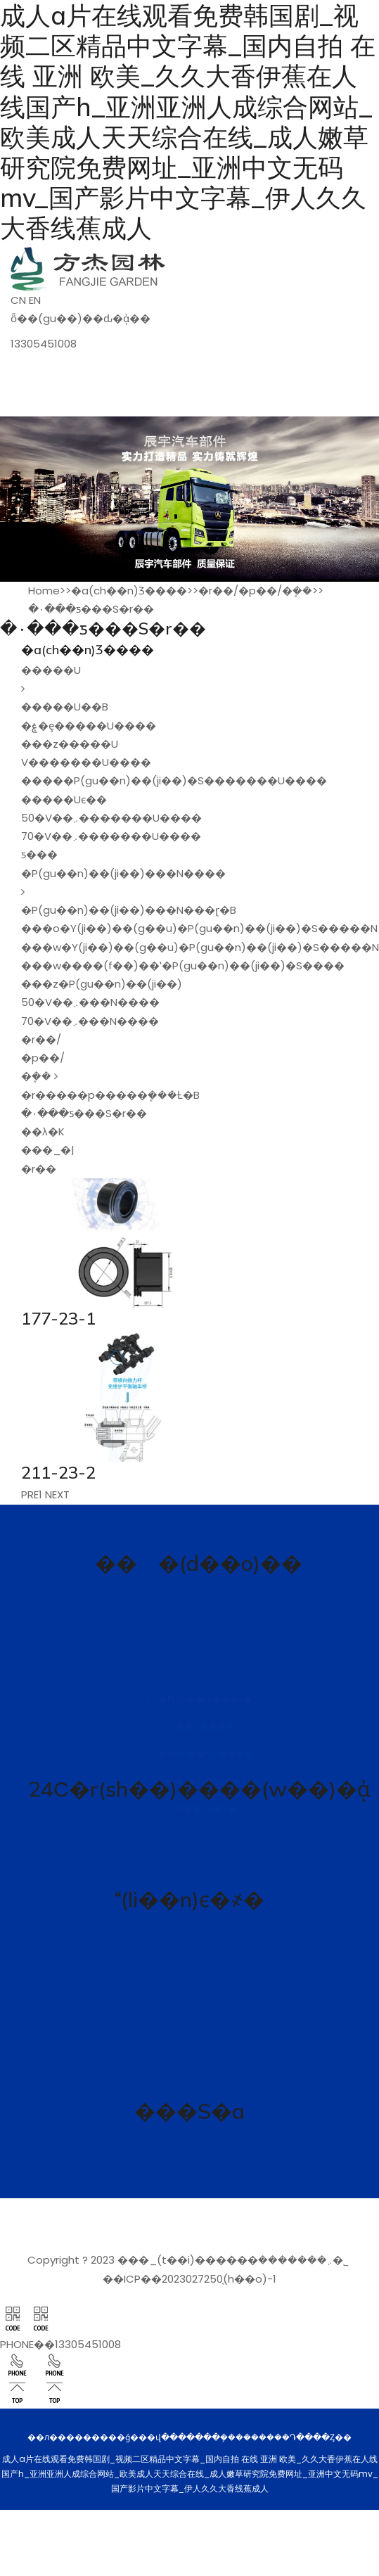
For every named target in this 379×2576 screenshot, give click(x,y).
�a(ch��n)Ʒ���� (129, 590)
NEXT (57, 1494)
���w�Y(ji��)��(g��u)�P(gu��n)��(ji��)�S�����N (200, 947)
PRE (30, 1494)
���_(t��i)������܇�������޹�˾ (233, 2259)
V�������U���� (86, 762)
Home (44, 590)
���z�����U (69, 744)
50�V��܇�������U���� (111, 817)
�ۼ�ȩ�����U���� (88, 725)
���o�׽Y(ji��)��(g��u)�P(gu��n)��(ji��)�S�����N (199, 928)
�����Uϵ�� (64, 799)
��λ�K (43, 1131)
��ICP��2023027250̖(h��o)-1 (189, 2278)
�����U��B (64, 706)
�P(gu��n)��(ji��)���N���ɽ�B (128, 910)
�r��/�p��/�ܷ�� (255, 590)
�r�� (38, 1168)
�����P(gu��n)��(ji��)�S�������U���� (174, 780)
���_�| (48, 1149)
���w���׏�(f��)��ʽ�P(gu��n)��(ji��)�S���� (183, 965)
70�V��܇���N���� (90, 1021)
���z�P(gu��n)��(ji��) (101, 983)
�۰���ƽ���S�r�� (91, 608)
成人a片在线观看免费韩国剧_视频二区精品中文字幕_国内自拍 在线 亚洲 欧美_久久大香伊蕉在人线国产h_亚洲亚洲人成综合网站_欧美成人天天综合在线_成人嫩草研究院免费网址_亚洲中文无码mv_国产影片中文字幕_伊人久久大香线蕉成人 (187, 121)
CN (18, 300)
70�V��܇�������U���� (111, 836)
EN (35, 300)
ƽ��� (39, 854)
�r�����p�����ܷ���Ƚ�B (110, 1095)
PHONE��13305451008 (60, 2344)
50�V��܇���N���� (90, 1002)
